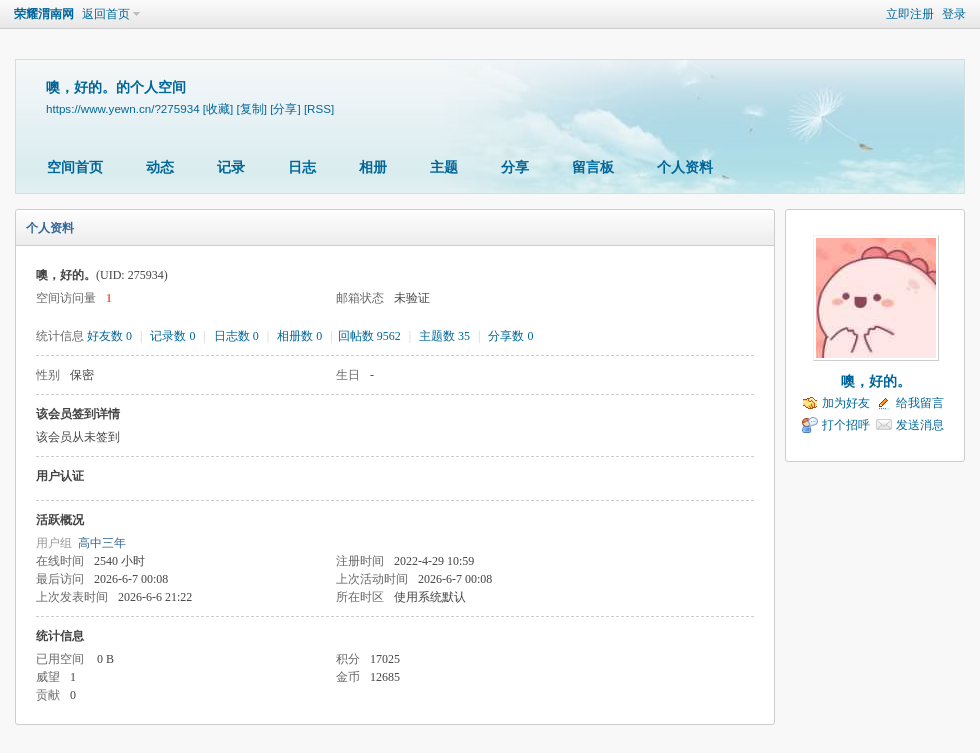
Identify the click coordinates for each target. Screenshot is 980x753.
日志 (302, 167)
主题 (444, 167)
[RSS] (319, 108)
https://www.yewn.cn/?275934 (123, 108)
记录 (231, 167)
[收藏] (218, 108)
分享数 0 (510, 336)
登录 (954, 14)
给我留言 (920, 403)
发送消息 (920, 425)
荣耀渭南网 (44, 14)
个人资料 (685, 167)
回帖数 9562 (369, 336)
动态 (160, 167)
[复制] (252, 108)
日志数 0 (236, 336)
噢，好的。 (876, 381)
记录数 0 (172, 336)
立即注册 (910, 14)
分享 (515, 167)
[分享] (285, 108)
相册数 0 (299, 336)
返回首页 (106, 14)
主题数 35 (444, 336)
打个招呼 (846, 425)
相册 (373, 167)
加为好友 (846, 403)
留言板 (593, 167)
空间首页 (75, 167)
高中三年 (102, 543)
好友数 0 (109, 336)
